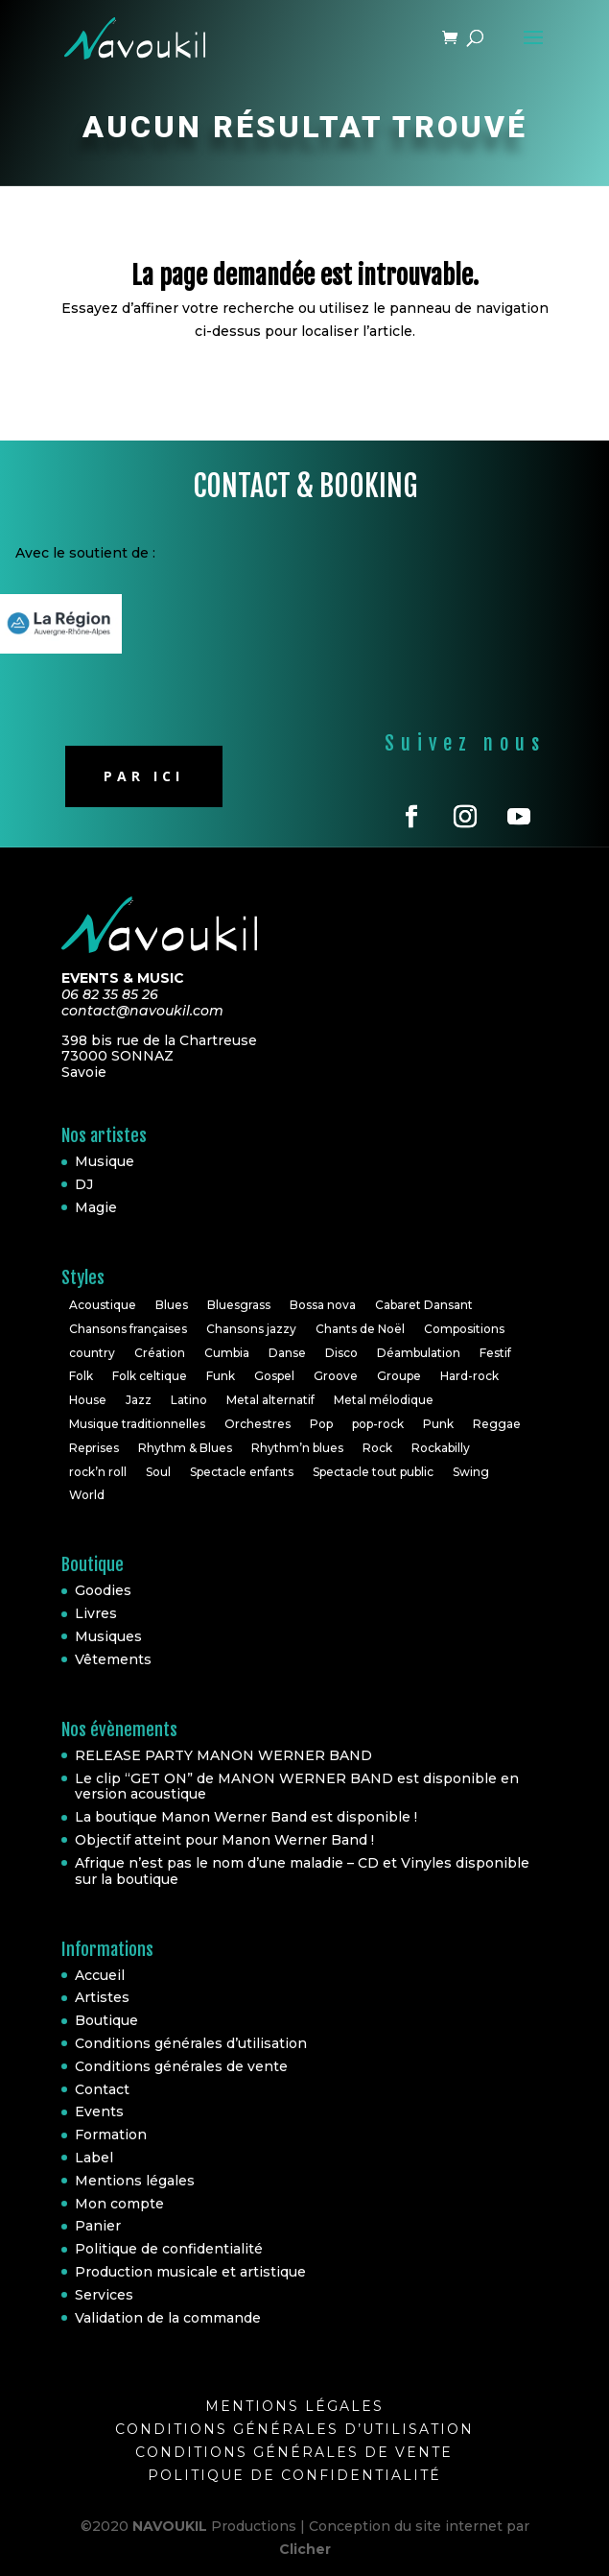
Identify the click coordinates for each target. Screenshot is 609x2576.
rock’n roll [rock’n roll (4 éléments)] (98, 1472)
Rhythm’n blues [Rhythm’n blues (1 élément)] (297, 1448)
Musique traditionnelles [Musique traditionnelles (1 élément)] (137, 1424)
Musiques (108, 1636)
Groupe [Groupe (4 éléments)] (399, 1376)
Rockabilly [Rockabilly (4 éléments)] (440, 1448)
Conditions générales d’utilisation (191, 2043)
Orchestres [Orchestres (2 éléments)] (257, 1424)
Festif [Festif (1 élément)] (495, 1353)
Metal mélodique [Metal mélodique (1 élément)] (383, 1400)
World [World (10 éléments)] (87, 1495)
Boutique (106, 2020)
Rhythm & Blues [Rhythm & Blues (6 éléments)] (185, 1448)
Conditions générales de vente (181, 2066)
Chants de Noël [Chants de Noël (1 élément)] (360, 1329)
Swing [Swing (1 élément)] (471, 1472)
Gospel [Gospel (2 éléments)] (274, 1376)
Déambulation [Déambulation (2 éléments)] (418, 1353)
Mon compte (119, 2203)
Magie (96, 1207)
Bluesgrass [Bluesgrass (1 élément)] (238, 1305)
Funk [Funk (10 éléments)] (220, 1376)
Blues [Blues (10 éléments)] (171, 1305)
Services (104, 2294)
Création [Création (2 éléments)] (159, 1353)
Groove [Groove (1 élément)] (336, 1376)
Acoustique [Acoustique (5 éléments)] (102, 1305)
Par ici (144, 776)
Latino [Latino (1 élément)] (189, 1400)
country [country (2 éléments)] (92, 1353)
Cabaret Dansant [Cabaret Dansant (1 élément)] (424, 1305)
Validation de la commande (168, 2317)
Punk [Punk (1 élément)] (438, 1424)
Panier (98, 2225)
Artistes (102, 1997)
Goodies (103, 1590)
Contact (102, 2089)
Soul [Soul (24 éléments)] (158, 1472)
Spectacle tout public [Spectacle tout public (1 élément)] (373, 1472)
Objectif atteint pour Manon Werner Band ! (224, 1840)
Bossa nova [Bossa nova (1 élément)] (323, 1305)
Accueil (100, 1975)
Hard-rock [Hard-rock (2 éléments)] (469, 1376)
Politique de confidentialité (169, 2248)
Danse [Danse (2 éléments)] (287, 1353)
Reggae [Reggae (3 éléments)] (497, 1424)
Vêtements (113, 1659)
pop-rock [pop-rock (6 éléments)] (378, 1424)
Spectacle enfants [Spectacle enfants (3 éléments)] (241, 1472)
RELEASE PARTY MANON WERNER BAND (223, 1755)
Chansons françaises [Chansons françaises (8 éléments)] (128, 1329)
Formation (111, 2134)
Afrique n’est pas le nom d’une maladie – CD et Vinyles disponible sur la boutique (302, 1871)
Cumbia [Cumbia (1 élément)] (226, 1353)
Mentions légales (135, 2180)
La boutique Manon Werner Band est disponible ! (246, 1816)
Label (94, 2157)
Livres (96, 1613)
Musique (104, 1161)
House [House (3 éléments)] (87, 1400)
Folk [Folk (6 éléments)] (81, 1376)
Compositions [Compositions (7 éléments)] (464, 1329)
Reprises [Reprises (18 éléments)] (94, 1448)
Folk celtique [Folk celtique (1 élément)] (149, 1376)
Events (99, 2111)
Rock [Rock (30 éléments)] (377, 1448)
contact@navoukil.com (142, 1010)
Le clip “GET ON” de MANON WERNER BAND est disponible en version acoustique (297, 1786)
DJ (84, 1184)
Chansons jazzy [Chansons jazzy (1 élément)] (251, 1329)
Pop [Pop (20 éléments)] (321, 1424)
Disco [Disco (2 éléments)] (341, 1353)
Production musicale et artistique (190, 2271)
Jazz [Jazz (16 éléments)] (139, 1400)
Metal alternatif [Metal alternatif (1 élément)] (270, 1400)
